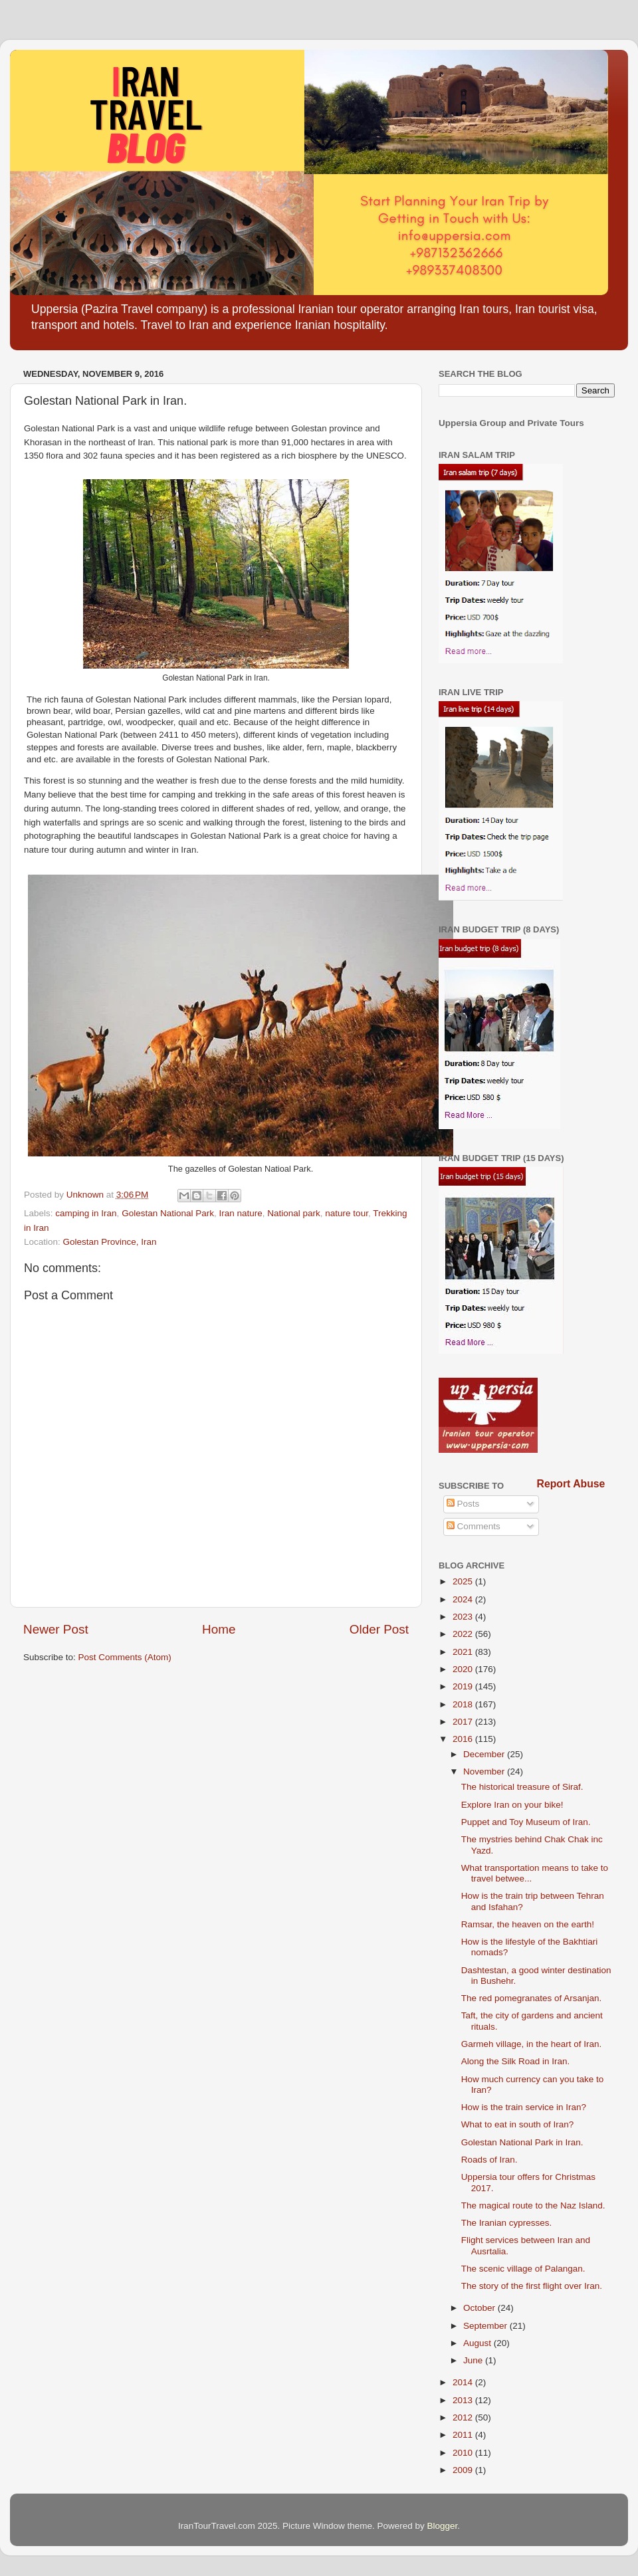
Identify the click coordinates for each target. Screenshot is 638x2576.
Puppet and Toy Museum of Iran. (526, 1822)
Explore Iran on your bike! (512, 1805)
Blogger (442, 2526)
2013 (464, 2400)
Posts (463, 1504)
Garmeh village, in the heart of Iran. (531, 2044)
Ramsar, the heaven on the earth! (527, 1924)
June (474, 2360)
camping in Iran (85, 1213)
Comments (473, 1526)
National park (293, 1213)
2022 (464, 1634)
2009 (464, 2470)
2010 (464, 2453)
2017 (464, 1722)
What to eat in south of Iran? (517, 2124)
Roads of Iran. (489, 2160)
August (478, 2343)
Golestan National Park (168, 1213)
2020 (464, 1669)
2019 (464, 1686)
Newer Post (55, 1629)
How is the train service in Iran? (523, 2107)
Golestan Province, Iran (110, 1242)
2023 (464, 1617)
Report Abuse (571, 1483)
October (480, 2308)
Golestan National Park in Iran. (522, 2142)
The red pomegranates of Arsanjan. (531, 1998)
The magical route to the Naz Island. (533, 2205)
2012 (464, 2417)
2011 (464, 2435)
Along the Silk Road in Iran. (515, 2061)
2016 (464, 1739)
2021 (464, 1652)
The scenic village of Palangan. (523, 2269)
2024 (464, 1599)
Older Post (379, 1629)
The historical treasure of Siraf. (522, 1787)
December (485, 1754)
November (485, 1771)
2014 (464, 2382)
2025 (464, 1581)
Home (218, 1629)
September (486, 2326)
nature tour (346, 1213)
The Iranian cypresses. (506, 2223)
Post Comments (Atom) (124, 1657)
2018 (464, 1704)
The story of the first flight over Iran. (531, 2286)
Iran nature (240, 1213)
